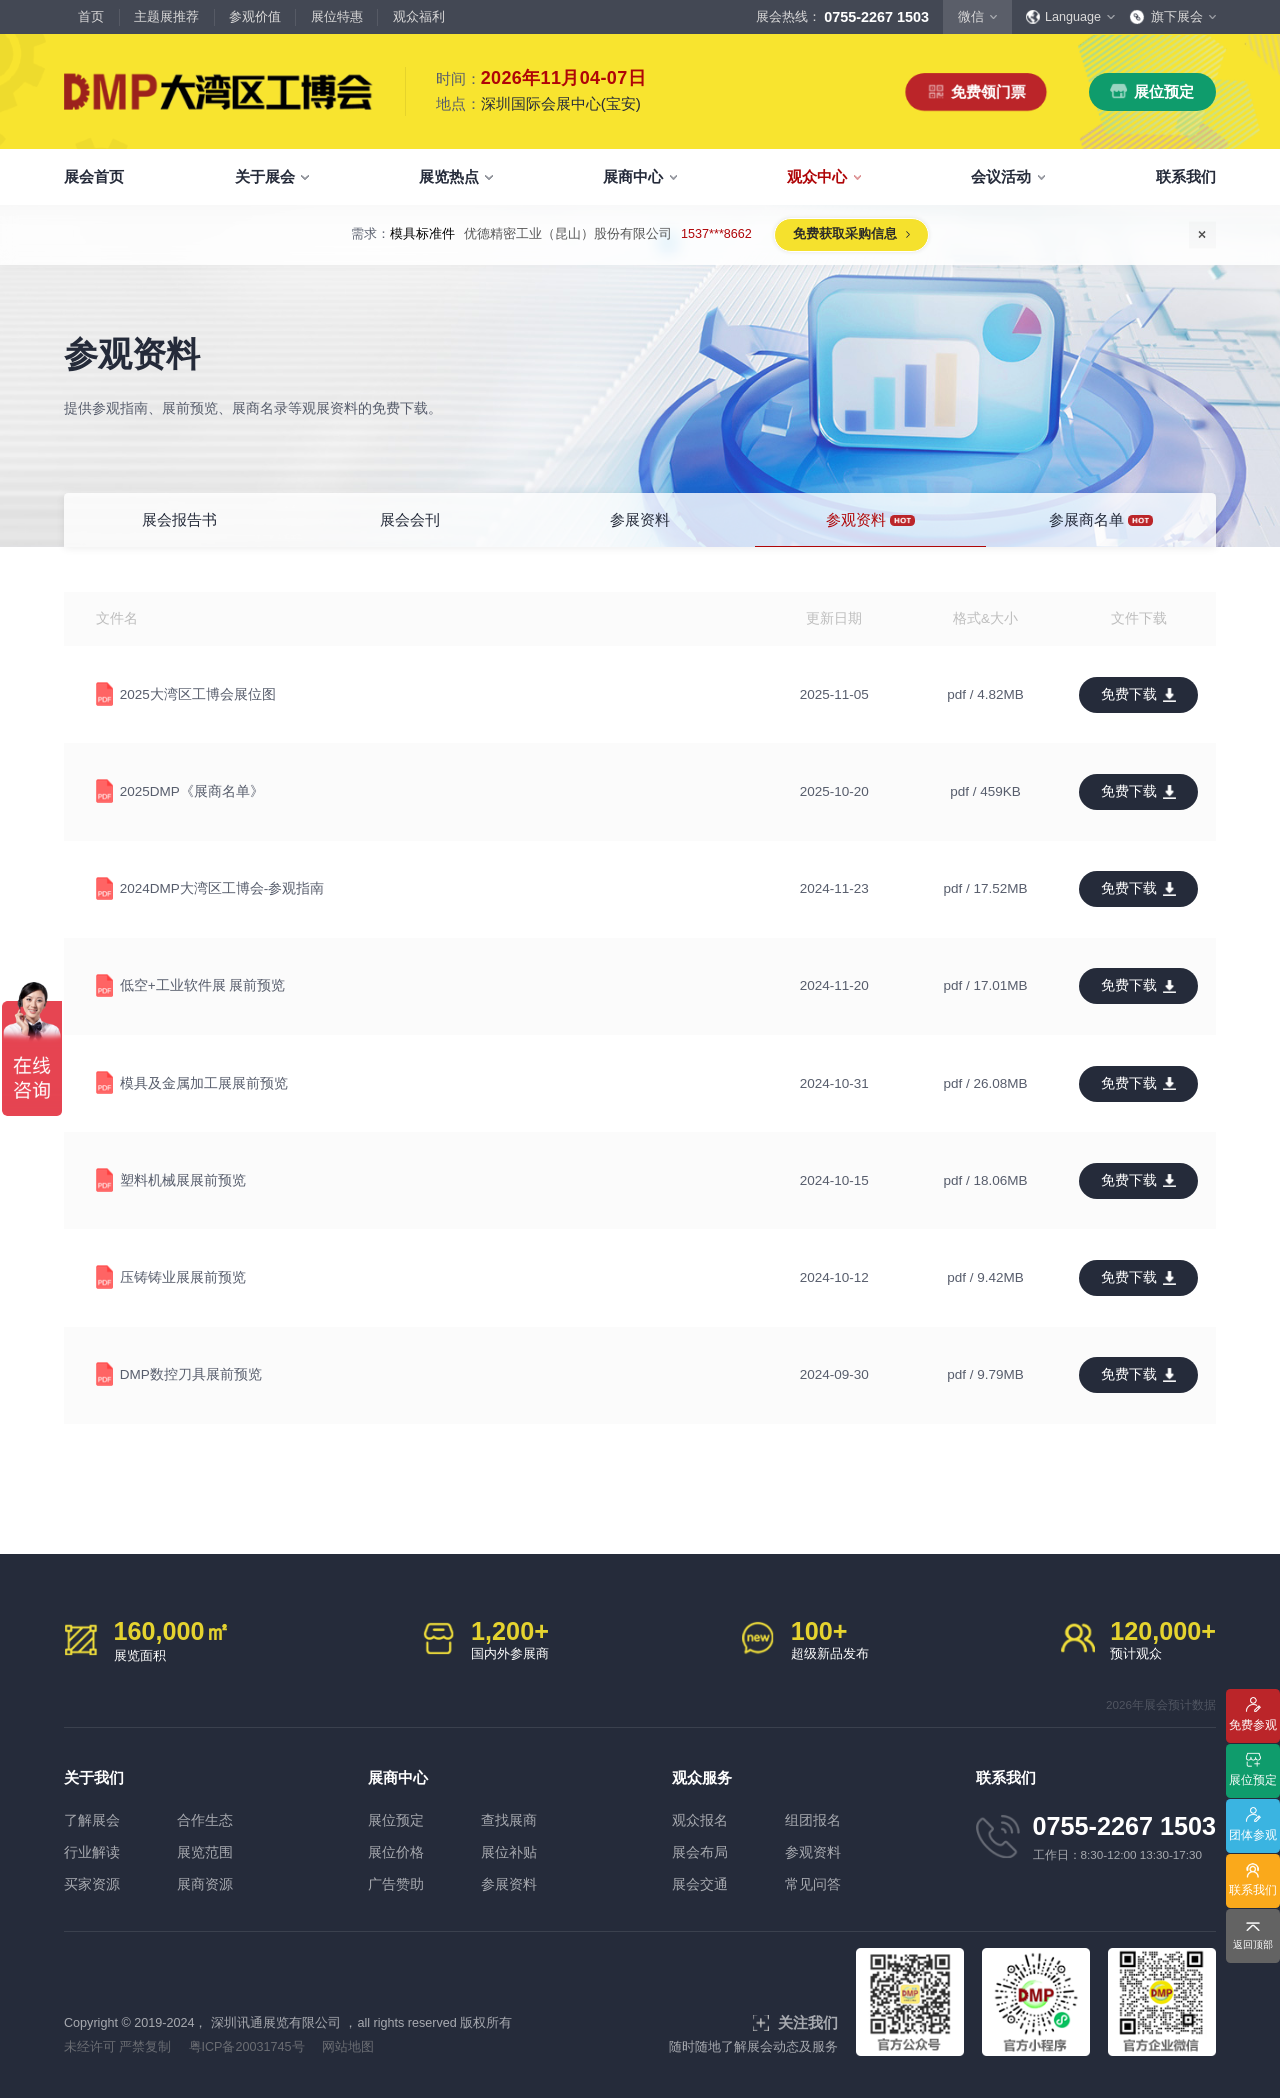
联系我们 (1186, 176)
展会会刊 (410, 519)
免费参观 (1253, 1724)
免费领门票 (988, 91)
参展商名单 (1101, 520)
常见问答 (813, 1884)
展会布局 (700, 1852)
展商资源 (205, 1884)
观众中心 (817, 176)
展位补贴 (509, 1852)
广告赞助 (396, 1884)
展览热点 (449, 176)
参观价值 (255, 17)
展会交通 (700, 1884)
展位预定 (1164, 91)
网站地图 (348, 2047)
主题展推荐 (166, 17)
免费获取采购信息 (845, 234)
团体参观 (1253, 1834)
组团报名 (813, 1820)
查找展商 (509, 1820)
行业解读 (92, 1852)
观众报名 (700, 1820)
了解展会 (92, 1820)
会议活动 (1001, 176)
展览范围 (205, 1852)
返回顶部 (1253, 1944)
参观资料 (870, 520)
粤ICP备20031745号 (247, 2047)
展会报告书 (179, 519)
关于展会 (265, 176)
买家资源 (92, 1884)
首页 (91, 17)
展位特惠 (337, 17)
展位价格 (396, 1852)
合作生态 (205, 1820)
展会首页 (94, 176)
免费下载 (1129, 694)
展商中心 (633, 176)
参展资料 (640, 519)
